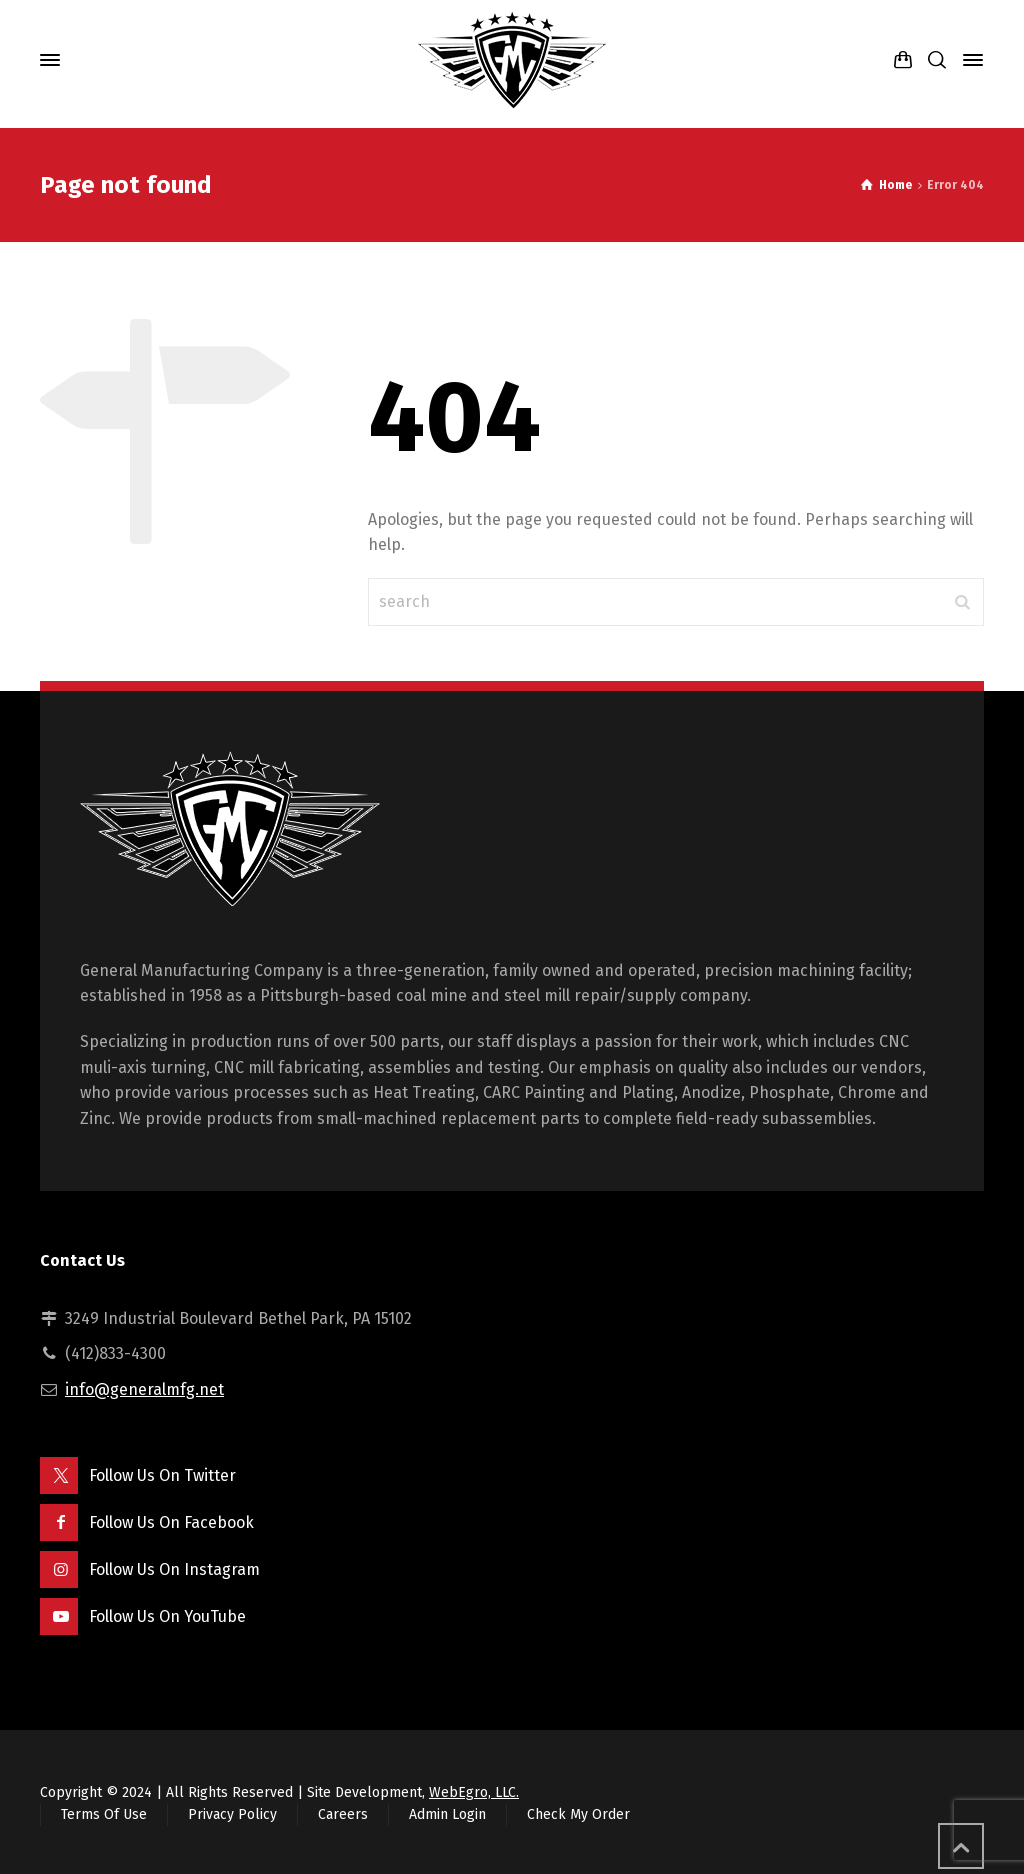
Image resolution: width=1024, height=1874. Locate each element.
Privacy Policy (232, 1814)
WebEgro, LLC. (474, 1792)
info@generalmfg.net (144, 1389)
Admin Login (447, 1814)
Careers (343, 1814)
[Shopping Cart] (903, 60)
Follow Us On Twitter (162, 1475)
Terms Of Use (104, 1814)
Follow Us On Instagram (174, 1569)
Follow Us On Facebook (171, 1522)
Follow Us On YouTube (167, 1616)
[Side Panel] (969, 60)
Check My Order (578, 1814)
